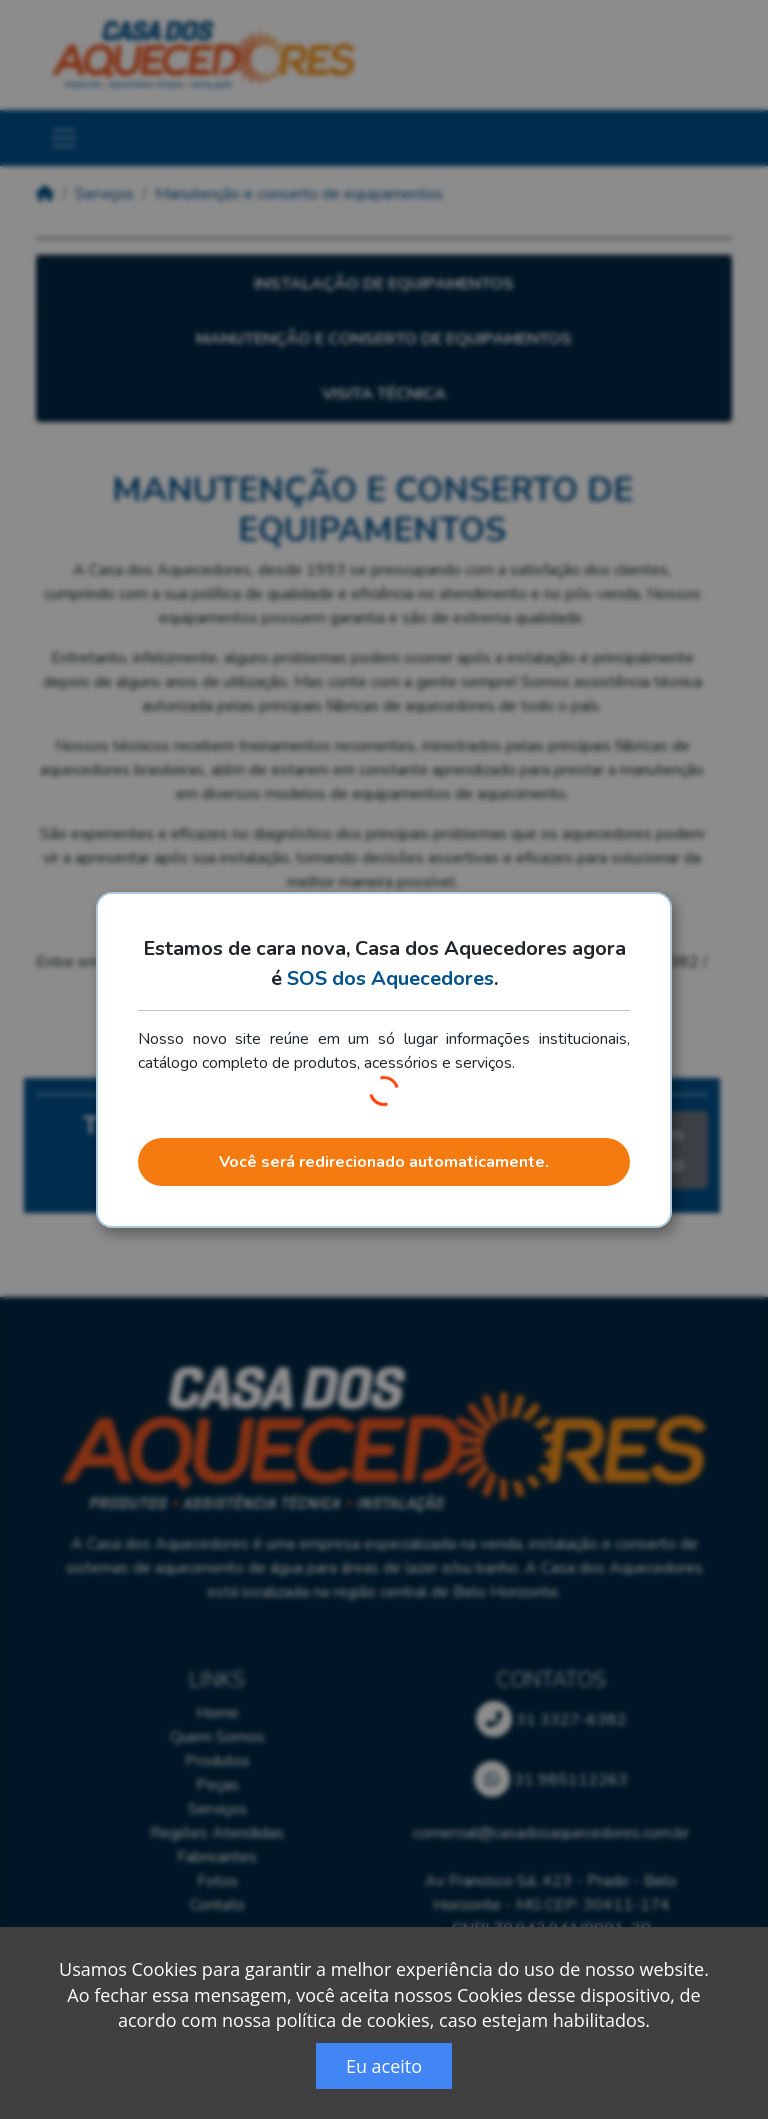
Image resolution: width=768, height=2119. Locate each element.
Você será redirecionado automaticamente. (384, 1162)
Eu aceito (384, 2066)
